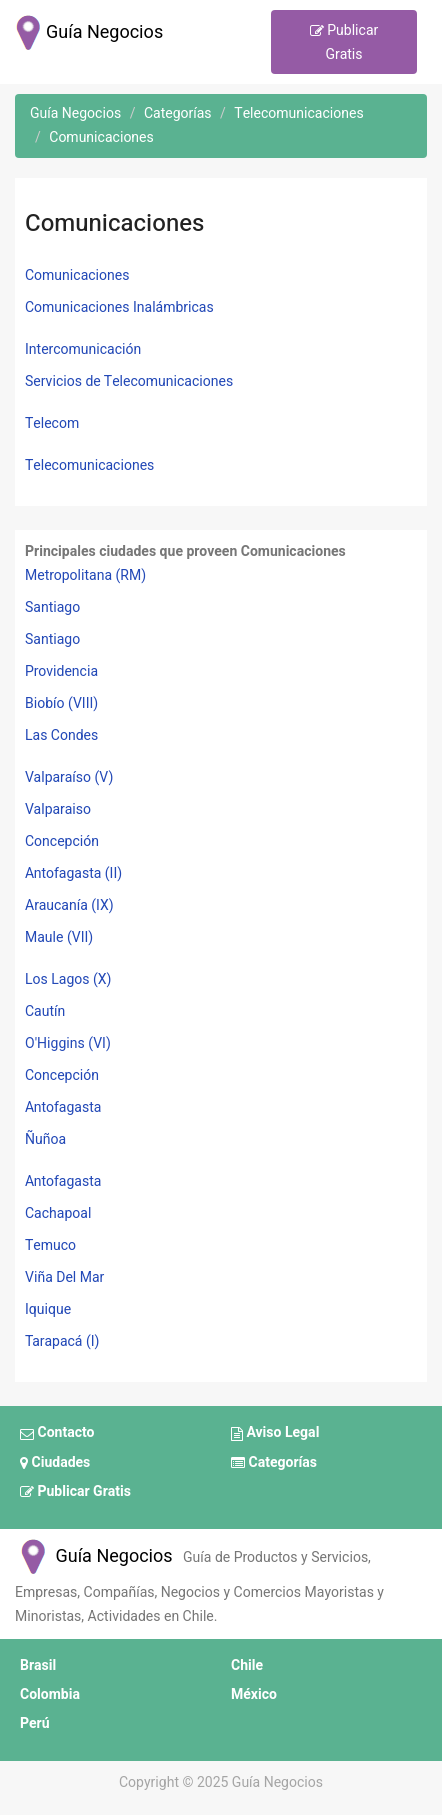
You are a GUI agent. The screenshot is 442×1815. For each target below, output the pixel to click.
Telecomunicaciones (89, 465)
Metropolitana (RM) (85, 575)
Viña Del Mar (64, 1277)
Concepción (62, 841)
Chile (247, 1665)
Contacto (57, 1434)
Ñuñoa (45, 1139)
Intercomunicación (83, 349)
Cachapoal (58, 1213)
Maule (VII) (59, 937)
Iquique (48, 1309)
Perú (35, 1723)
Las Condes (61, 735)
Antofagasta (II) (73, 873)
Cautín (45, 1011)
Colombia (50, 1694)
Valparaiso (58, 809)
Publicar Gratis (344, 42)
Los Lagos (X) (68, 979)
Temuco (50, 1245)
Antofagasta (63, 1107)
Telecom (52, 423)
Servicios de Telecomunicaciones (129, 381)
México (254, 1694)
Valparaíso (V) (69, 777)
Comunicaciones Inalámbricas (119, 307)
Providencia (61, 671)
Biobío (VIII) (61, 703)
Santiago (52, 607)
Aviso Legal (275, 1434)
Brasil (38, 1665)
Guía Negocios (94, 1556)
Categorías (274, 1463)
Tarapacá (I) (62, 1341)
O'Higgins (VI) (68, 1043)
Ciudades (55, 1463)
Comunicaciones (77, 275)
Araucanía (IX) (69, 905)
